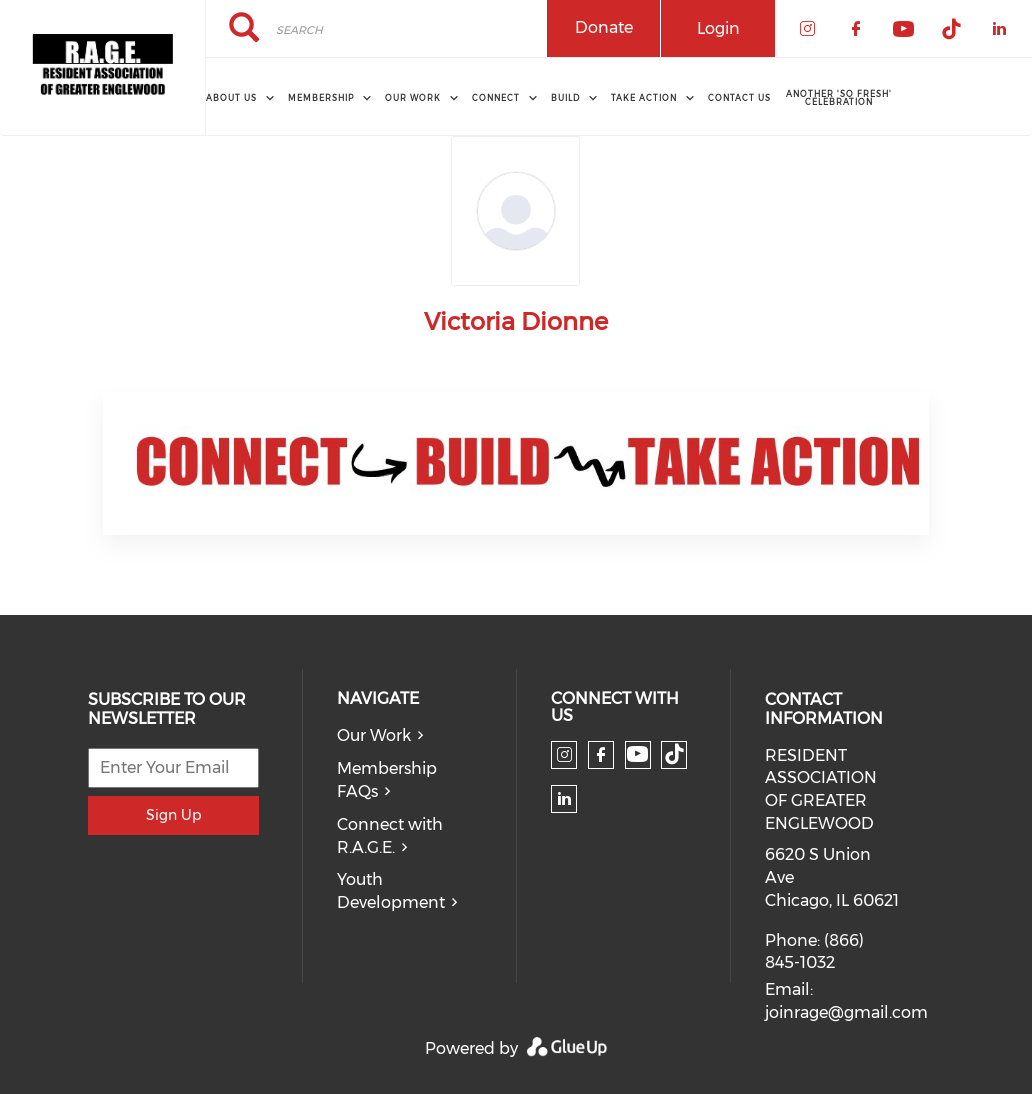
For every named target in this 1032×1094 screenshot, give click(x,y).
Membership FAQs (387, 780)
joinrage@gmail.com (846, 1012)
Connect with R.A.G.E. (390, 836)
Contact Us (739, 98)
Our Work (374, 735)
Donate (604, 27)
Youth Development (391, 891)
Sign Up (173, 815)
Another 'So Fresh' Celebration (839, 98)
